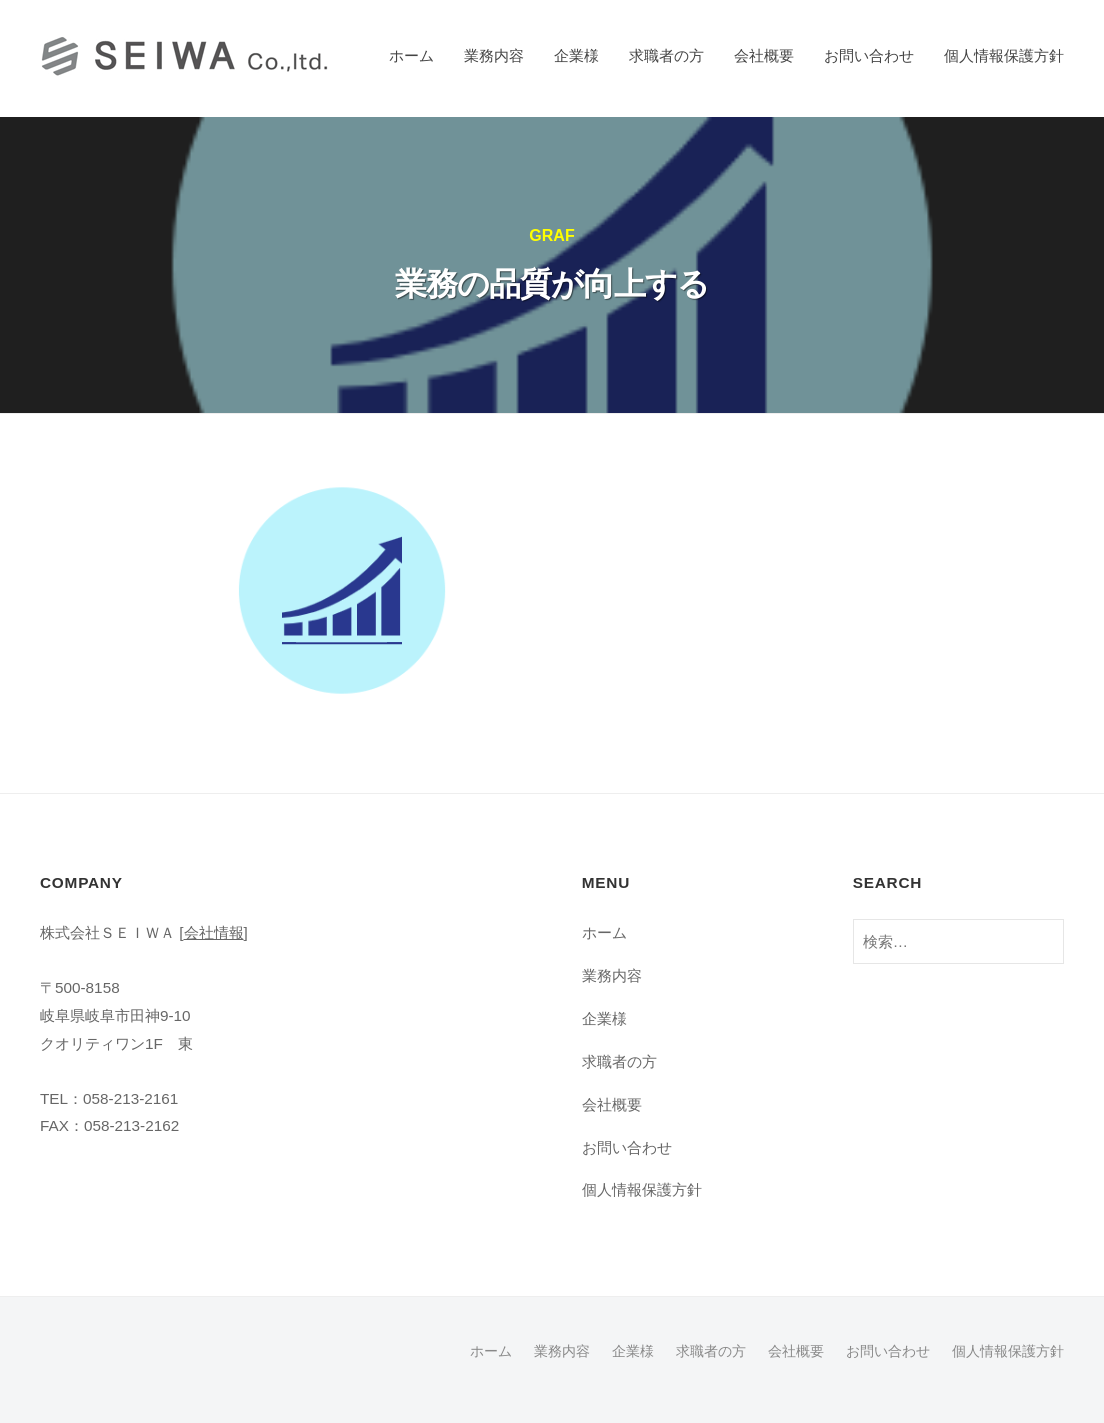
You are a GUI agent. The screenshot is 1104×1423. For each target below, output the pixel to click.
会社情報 (214, 932)
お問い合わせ (869, 55)
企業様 (576, 55)
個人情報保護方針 (1004, 55)
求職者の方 (666, 55)
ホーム (411, 55)
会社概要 (764, 55)
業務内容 (494, 55)
